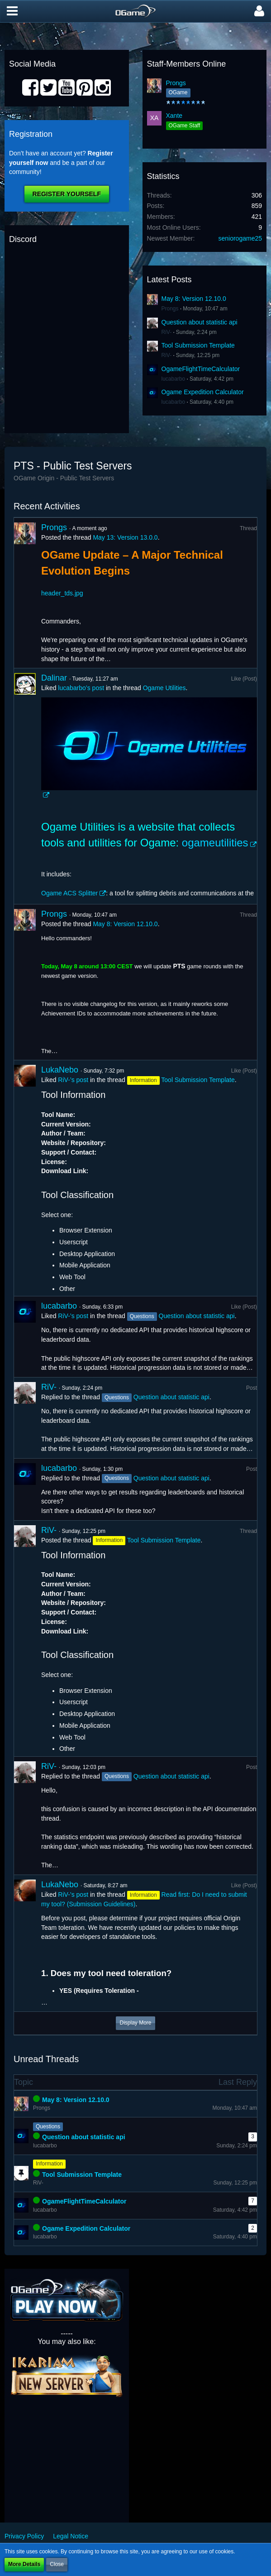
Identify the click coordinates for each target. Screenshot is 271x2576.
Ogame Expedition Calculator (203, 392)
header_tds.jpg (62, 593)
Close (57, 2564)
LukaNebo (59, 1069)
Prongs (176, 83)
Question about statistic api (200, 322)
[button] (12, 11)
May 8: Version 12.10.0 (194, 298)
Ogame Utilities (164, 687)
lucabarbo (173, 379)
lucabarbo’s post (81, 687)
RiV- (167, 332)
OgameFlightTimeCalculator (201, 368)
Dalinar (54, 677)
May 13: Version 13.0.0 (125, 537)
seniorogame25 (240, 238)
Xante (174, 115)
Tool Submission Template (198, 345)
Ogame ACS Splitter (69, 893)
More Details (24, 2564)
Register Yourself (67, 194)
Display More (135, 2023)
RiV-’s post (73, 1079)
